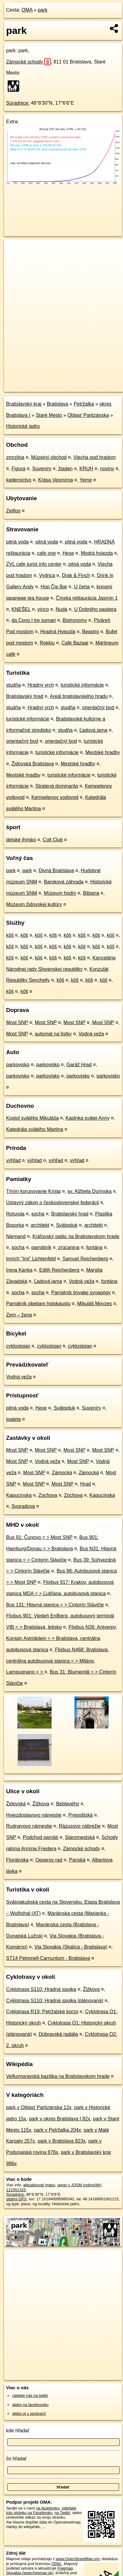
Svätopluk (67, 1225)
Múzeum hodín (60, 893)
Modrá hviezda (97, 553)
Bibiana (91, 893)
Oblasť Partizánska (88, 415)
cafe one (46, 553)
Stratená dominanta (56, 786)
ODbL (57, 2563)
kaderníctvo (18, 479)
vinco (43, 609)
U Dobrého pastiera (95, 609)
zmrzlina (15, 457)
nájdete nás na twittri (30, 2395)
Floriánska (17, 1859)
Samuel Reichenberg (85, 1258)
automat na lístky (53, 1033)
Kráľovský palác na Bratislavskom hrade (75, 1236)
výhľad (13, 1160)
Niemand (16, 1236)
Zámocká (62, 1472)
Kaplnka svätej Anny (88, 1118)
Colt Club (53, 839)
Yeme (86, 479)
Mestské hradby (102, 752)
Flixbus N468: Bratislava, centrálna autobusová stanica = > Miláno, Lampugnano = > (57, 1661)
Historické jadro (23, 426)
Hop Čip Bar (54, 586)
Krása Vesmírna (55, 479)
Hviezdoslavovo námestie (33, 1815)
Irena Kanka (19, 1270)
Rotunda (15, 1213)
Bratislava (57, 403)
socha (38, 1213)
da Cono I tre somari (34, 620)
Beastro (90, 631)
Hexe (68, 553)
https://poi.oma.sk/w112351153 (31, 387)
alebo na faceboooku (30, 2404)
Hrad (85, 1484)
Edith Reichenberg (59, 1270)
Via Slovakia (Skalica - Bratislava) (70, 1946)
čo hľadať (16, 2458)
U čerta (82, 586)
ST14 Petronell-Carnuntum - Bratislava (48, 1958)
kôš (10, 935)
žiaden (65, 468)
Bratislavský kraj (24, 403)
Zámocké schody (28, 61)
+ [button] (14, 249)
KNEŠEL (21, 609)
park (42, 10)
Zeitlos (13, 510)
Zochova (47, 1495)
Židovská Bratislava (33, 763)
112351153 (16, 2190)
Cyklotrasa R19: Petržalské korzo (42, 2011)
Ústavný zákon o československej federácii (52, 1202)
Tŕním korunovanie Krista (33, 1191)
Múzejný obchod (49, 457)
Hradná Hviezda (57, 631)
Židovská (16, 1803)
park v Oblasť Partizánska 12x (38, 2107)
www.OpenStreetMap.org (77, 2558)
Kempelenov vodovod (54, 797)
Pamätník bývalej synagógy (81, 1292)
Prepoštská (80, 1815)
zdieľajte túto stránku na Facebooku (41, 2510)
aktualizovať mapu (39, 2185)
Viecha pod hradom (95, 457)
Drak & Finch (76, 575)
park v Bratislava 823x (61, 2141)
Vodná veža (91, 1033)
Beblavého (67, 1803)
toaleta (13, 1419)
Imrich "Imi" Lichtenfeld (31, 1258)
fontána (94, 1247)
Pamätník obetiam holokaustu (38, 1303)
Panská (77, 1859)
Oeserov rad (48, 1859)
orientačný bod (98, 707)
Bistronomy (75, 620)
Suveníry (41, 468)
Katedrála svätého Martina (34, 1129)
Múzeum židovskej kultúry (34, 904)
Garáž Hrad (79, 1064)
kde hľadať (18, 2430)
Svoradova (23, 1506)
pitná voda (17, 541)
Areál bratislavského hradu (78, 696)
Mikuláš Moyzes (94, 1303)
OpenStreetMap (49, 382)
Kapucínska (19, 1495)
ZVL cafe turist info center (34, 564)
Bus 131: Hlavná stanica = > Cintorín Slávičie (55, 1604)
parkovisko (17, 1064)
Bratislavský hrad (24, 696)
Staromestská (80, 1837)
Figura (18, 468)
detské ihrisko (21, 839)
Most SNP (17, 1022)
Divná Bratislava (56, 870)
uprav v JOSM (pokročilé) (79, 2185)
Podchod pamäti (40, 1837)
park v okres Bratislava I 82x (59, 2118)
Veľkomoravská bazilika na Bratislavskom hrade (58, 2076)
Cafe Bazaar (75, 642)
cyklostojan (18, 1346)
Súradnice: (18, 103)
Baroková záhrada (64, 881)
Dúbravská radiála (58, 2034)
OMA (27, 10)
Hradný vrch (40, 685)
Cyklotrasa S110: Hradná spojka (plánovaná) (54, 2000)
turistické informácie (82, 685)
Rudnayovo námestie (29, 1826)
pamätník (41, 1247)
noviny (107, 468)
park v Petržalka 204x (57, 2130)
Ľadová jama (93, 730)
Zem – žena (19, 1314)
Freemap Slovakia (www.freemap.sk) (39, 2570)
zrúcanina (68, 1247)
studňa (13, 685)
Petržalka (84, 403)
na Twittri (62, 2512)
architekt (40, 1225)
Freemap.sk (80, 382)
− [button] (14, 259)
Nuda (61, 609)
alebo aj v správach (29, 2413)
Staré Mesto (49, 415)
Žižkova (40, 1803)
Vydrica (47, 575)
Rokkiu (47, 642)
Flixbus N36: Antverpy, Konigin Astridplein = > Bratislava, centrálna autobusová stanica (61, 1638)
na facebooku (48, 2508)
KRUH (86, 468)
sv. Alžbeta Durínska (89, 1191)
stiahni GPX (16, 2199)
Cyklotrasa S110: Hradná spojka (41, 1989)
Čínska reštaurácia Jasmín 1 (87, 598)
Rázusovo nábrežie (80, 1826)
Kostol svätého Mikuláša (32, 1118)
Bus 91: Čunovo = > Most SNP (39, 1537)
